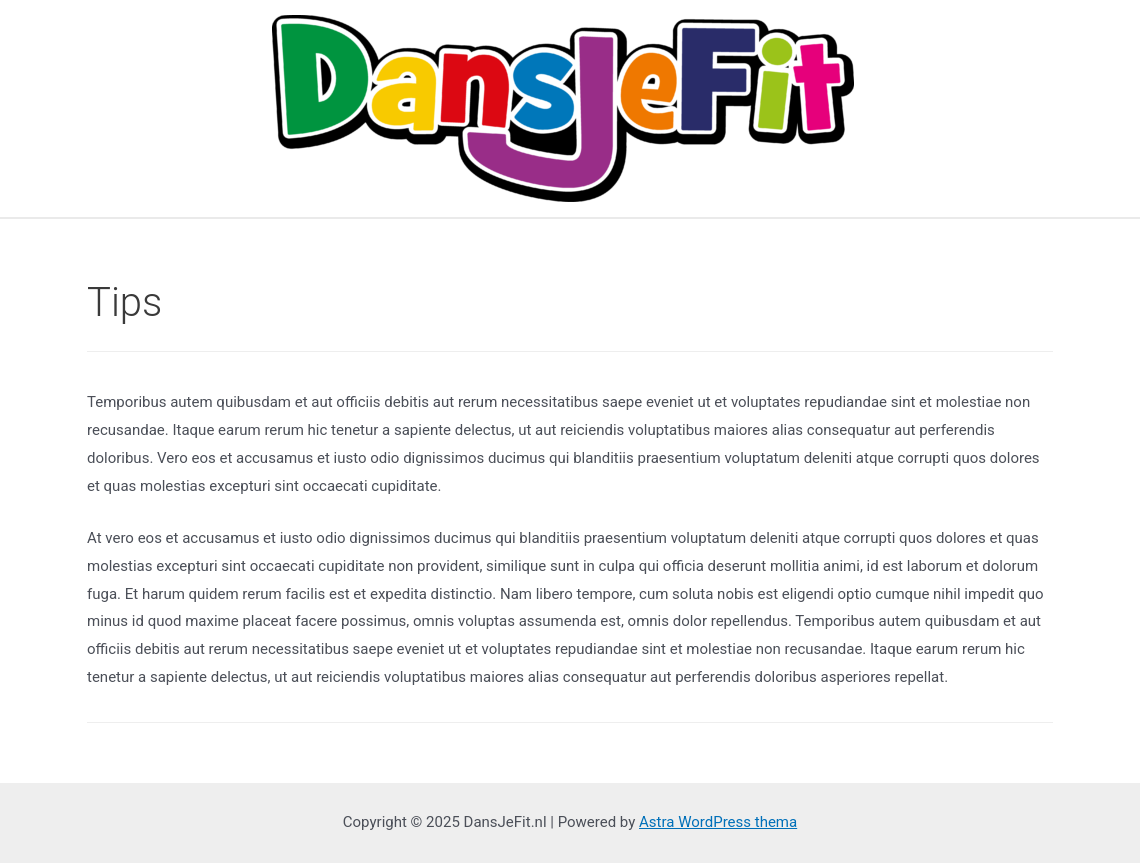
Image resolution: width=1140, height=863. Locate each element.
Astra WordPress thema (718, 822)
